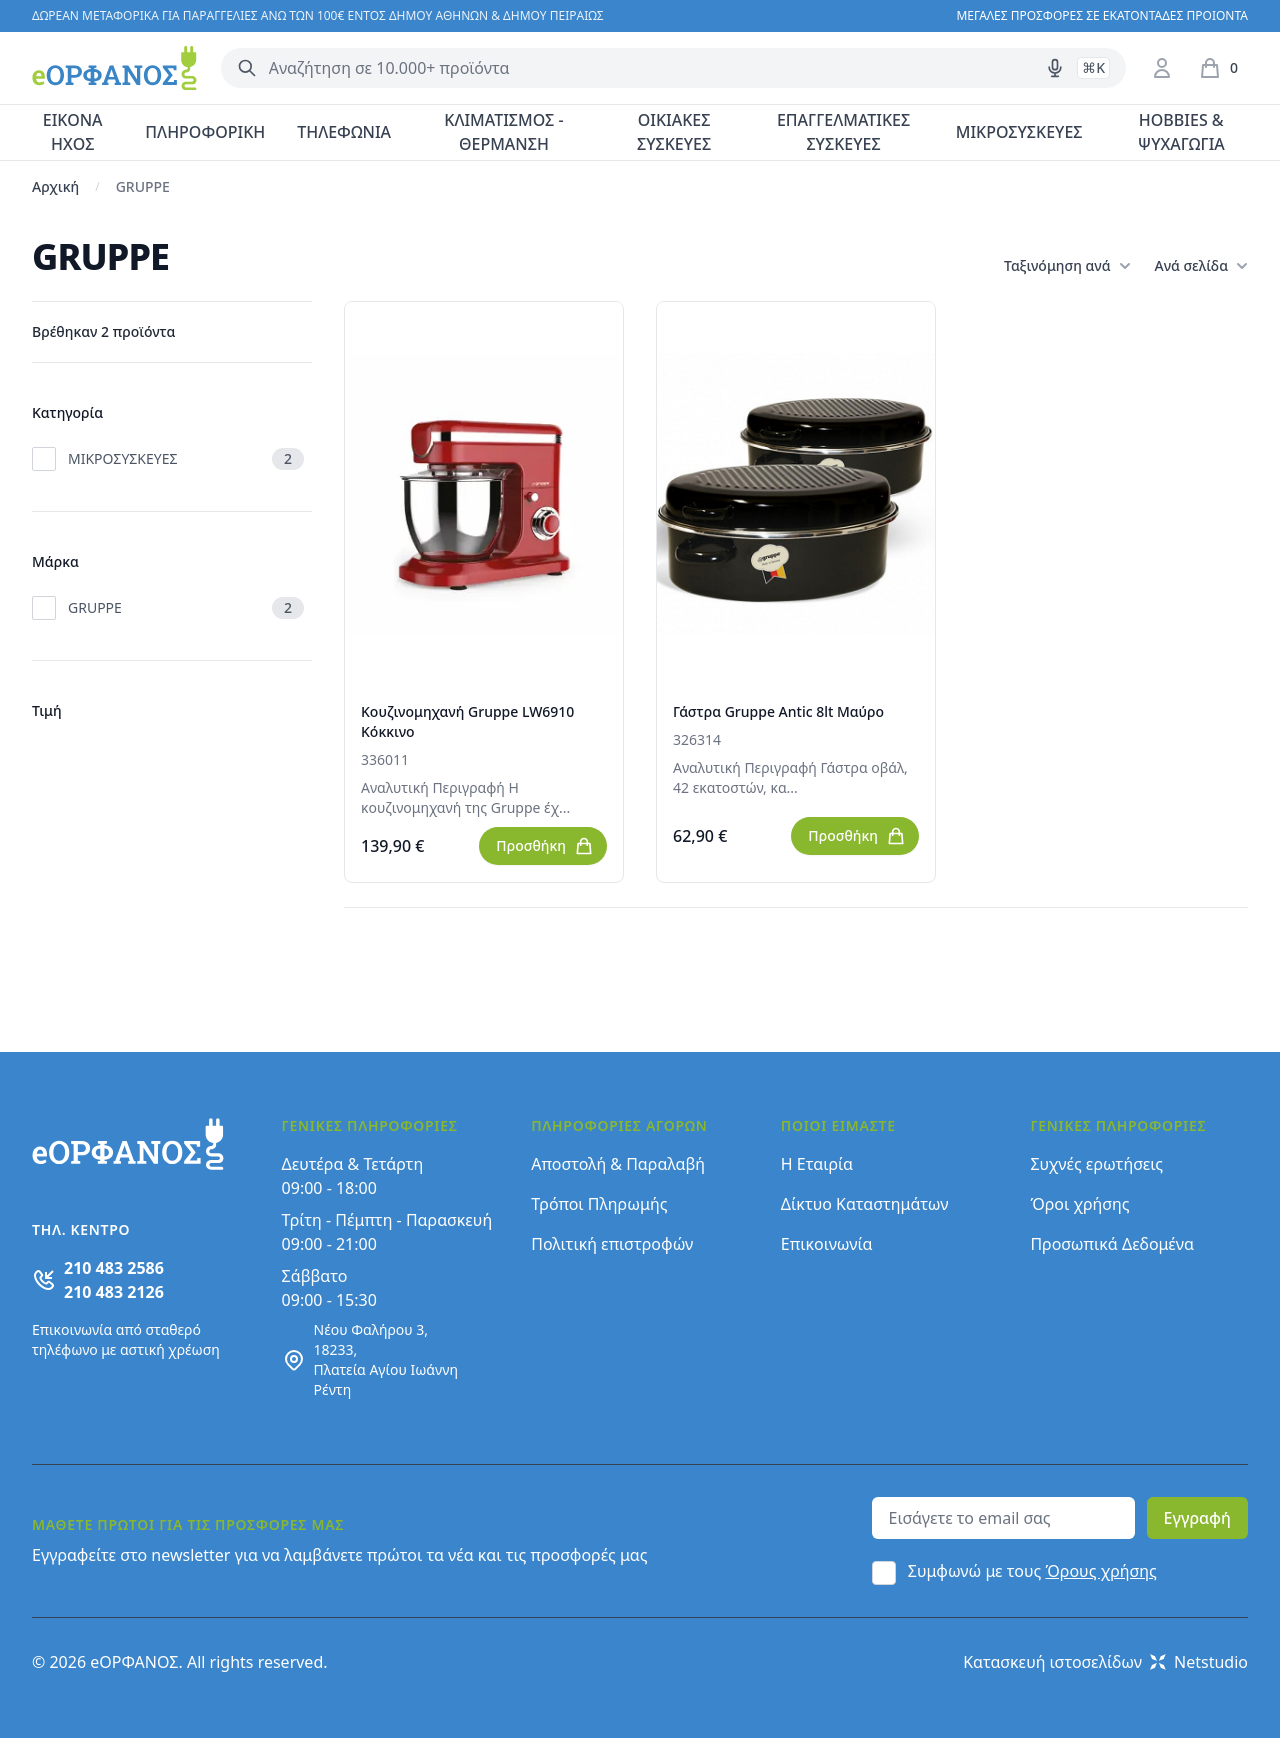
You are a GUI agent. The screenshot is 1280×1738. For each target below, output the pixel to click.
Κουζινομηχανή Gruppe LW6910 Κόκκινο (467, 721)
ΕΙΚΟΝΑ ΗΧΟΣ (73, 132)
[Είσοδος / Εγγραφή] (1162, 68)
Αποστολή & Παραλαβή (618, 1164)
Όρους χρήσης (1101, 1571)
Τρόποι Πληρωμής (599, 1204)
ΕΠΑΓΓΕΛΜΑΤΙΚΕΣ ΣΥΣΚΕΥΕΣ (843, 132)
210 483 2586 (114, 1268)
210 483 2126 (114, 1292)
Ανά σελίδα (1201, 266)
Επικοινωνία (827, 1244)
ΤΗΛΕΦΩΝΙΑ (344, 132)
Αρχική (55, 186)
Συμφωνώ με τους (1032, 1571)
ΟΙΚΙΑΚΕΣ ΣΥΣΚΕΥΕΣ (674, 132)
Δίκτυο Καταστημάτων (865, 1204)
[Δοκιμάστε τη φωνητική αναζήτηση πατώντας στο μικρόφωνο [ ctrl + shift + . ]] (1055, 68)
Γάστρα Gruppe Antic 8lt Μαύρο (778, 711)
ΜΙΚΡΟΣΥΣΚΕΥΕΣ (1019, 132)
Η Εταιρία (817, 1164)
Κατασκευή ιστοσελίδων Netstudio (1105, 1662)
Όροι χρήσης (1079, 1204)
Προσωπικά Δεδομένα (1112, 1244)
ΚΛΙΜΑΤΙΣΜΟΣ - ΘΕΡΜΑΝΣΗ (503, 132)
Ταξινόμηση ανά (1067, 266)
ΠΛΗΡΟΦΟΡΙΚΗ (205, 132)
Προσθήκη (545, 846)
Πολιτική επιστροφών (612, 1244)
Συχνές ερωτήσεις (1096, 1164)
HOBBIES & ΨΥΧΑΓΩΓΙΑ (1181, 132)
